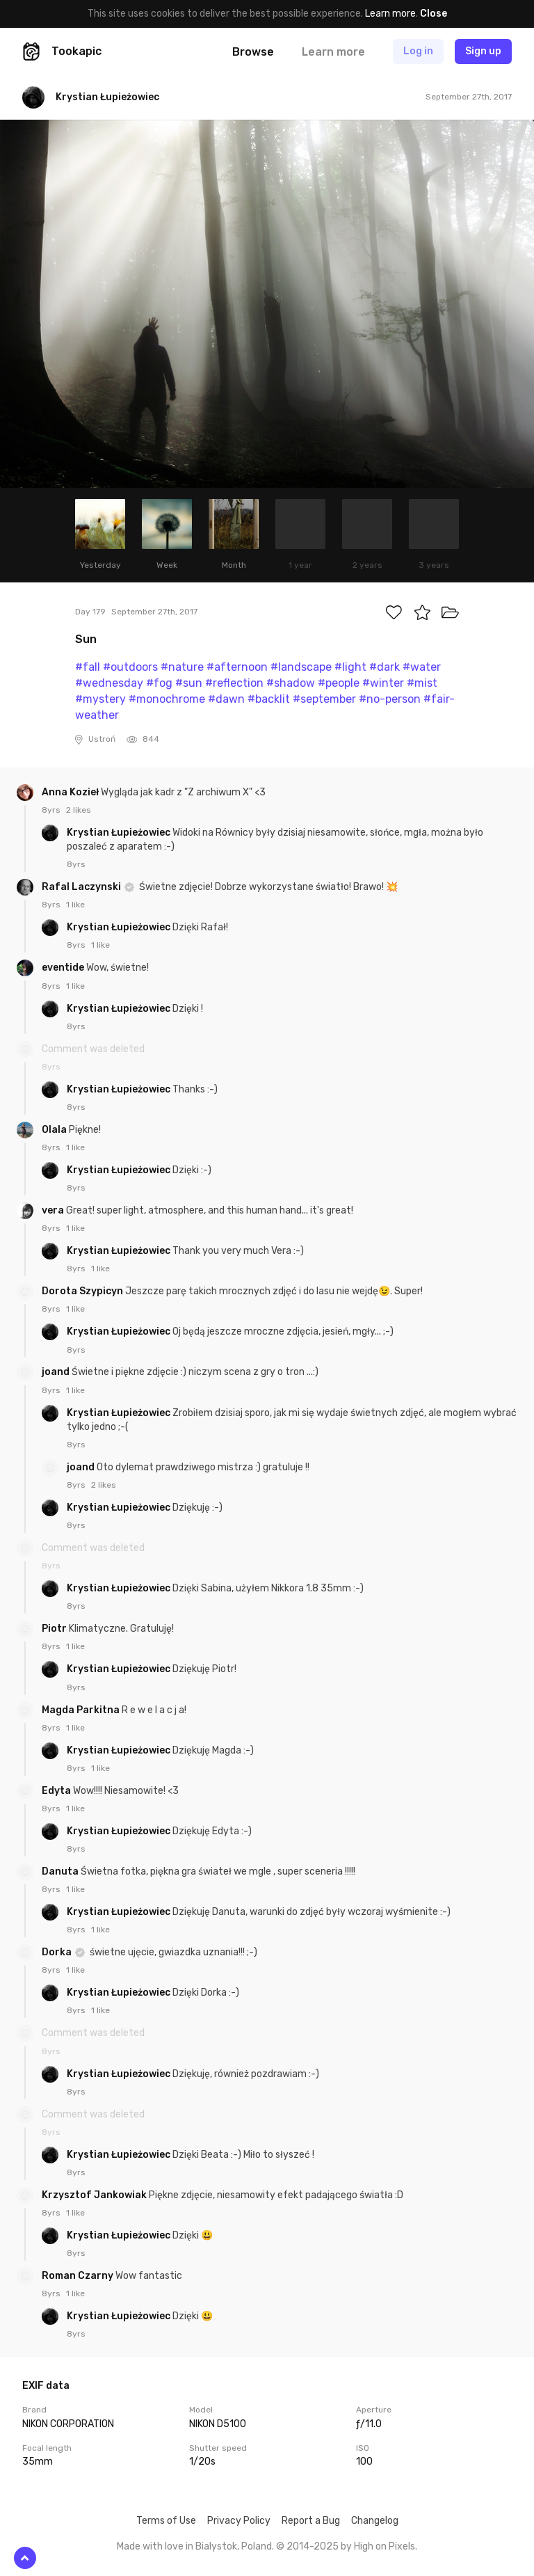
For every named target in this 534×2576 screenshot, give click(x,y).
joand (57, 1372)
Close (433, 13)
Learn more (390, 13)
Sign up (483, 51)
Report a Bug (311, 2521)
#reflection (234, 683)
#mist (422, 683)
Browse (253, 51)
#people (338, 683)
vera (54, 1210)
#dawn (226, 699)
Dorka (58, 1952)
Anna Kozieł (71, 792)
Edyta (57, 1791)
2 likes (78, 810)
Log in (418, 51)
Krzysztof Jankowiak (95, 2195)
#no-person (390, 699)
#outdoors (130, 667)
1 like (75, 904)
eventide (64, 967)
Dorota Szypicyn (83, 1291)
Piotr (55, 1629)
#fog (159, 683)
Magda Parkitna (82, 1710)
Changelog (374, 2521)
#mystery (100, 699)
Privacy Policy (238, 2521)
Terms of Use (166, 2521)
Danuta (61, 1871)
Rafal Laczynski (82, 887)
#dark (384, 667)
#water (422, 667)
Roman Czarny (78, 2276)
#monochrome (167, 699)
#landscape (301, 667)
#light (350, 667)
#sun (188, 683)
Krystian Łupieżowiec (119, 832)
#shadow (290, 683)
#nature (182, 667)
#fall (87, 667)
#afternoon (237, 667)
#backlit (269, 699)
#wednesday (109, 683)
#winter (383, 683)
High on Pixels (384, 2546)
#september (324, 699)
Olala (55, 1130)
